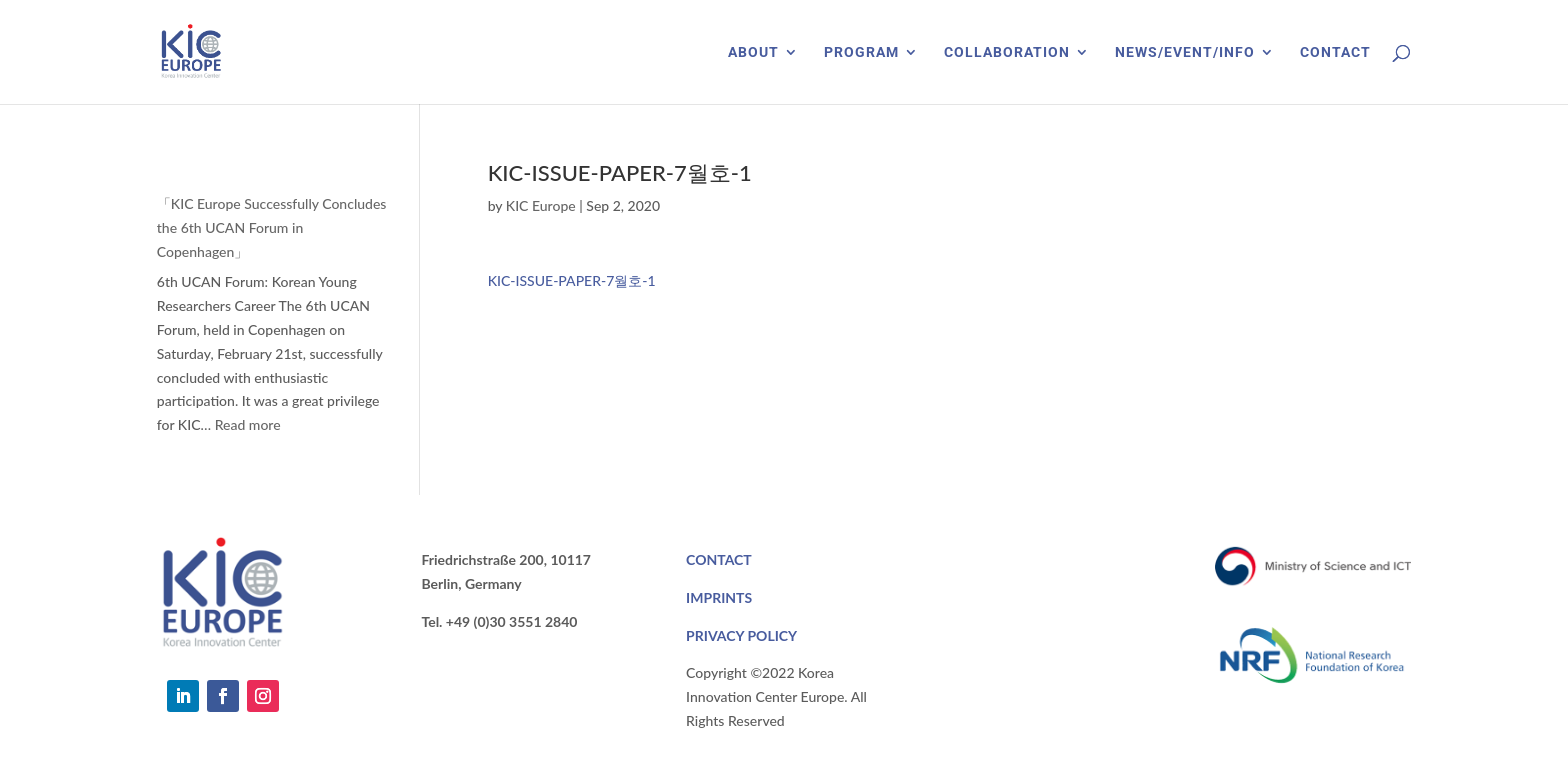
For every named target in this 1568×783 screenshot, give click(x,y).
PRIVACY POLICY (741, 635)
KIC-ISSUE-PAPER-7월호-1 (572, 280)
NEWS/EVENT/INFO (1185, 52)
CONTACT (1335, 52)
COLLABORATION (1007, 52)
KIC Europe (541, 205)
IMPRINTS (719, 597)
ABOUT (753, 52)
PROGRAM (861, 52)
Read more (248, 424)
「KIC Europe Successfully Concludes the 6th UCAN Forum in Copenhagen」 (272, 227)
